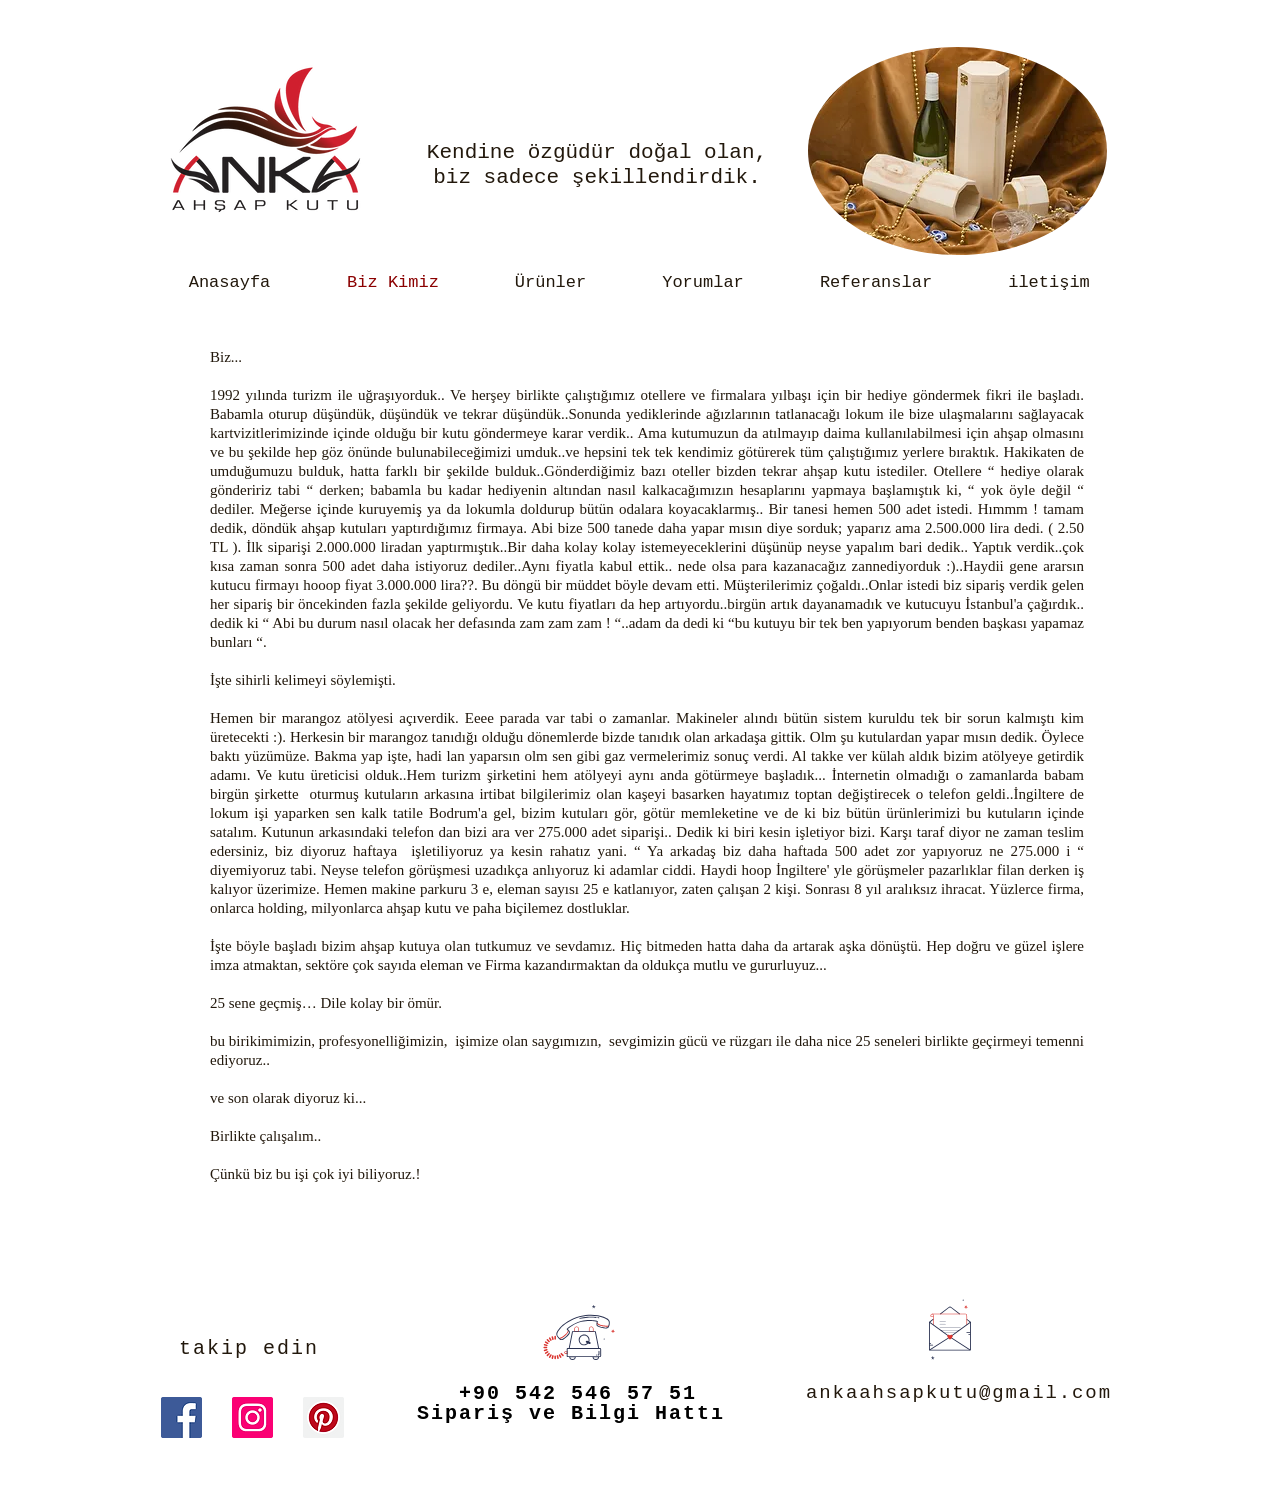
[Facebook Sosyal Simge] (181, 1417)
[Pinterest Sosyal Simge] (323, 1417)
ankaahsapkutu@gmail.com (959, 1393)
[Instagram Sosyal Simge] (252, 1417)
